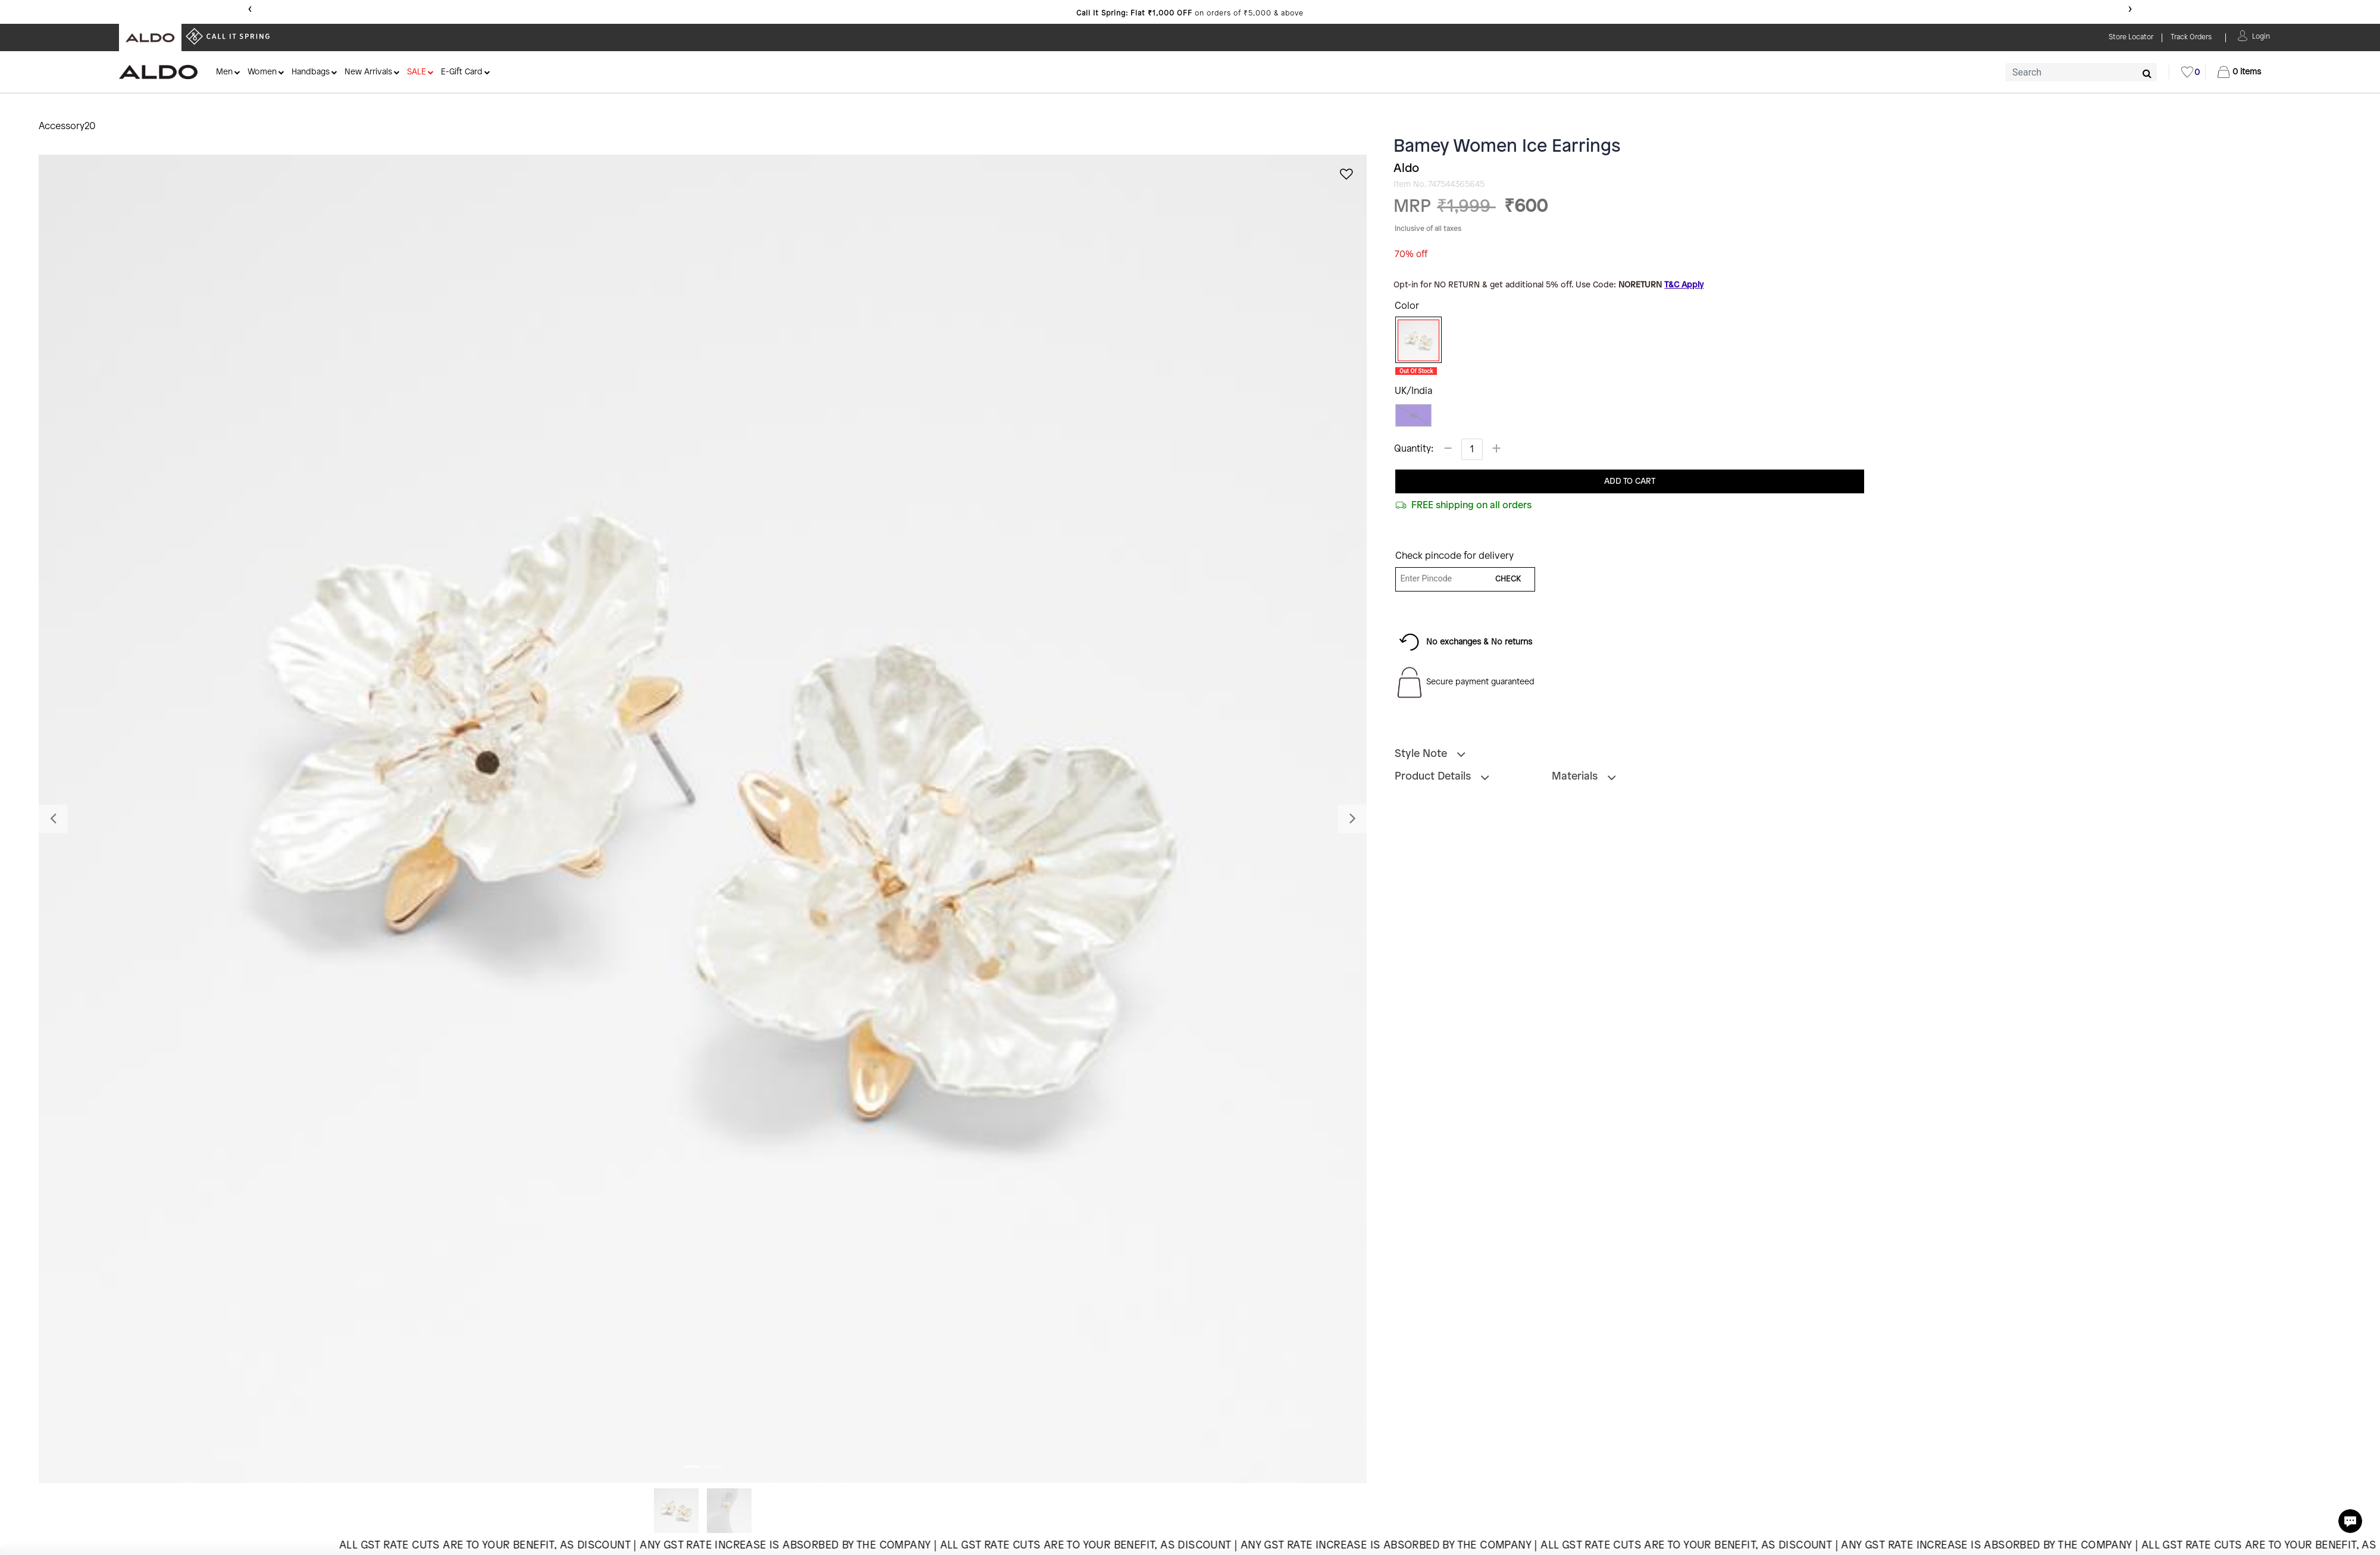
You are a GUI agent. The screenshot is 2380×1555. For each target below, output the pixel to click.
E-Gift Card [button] (462, 72)
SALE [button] (416, 72)
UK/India (1413, 391)
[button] (2261, 35)
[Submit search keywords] (2147, 73)
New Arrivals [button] (368, 72)
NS (1413, 415)
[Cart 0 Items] (2239, 72)
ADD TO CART (1629, 481)
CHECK (1508, 579)
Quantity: (1413, 449)
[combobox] (2081, 72)
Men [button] (224, 72)
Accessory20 (67, 126)
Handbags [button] (311, 72)
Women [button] (262, 72)
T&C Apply (1683, 285)
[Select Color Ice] (1414, 340)
